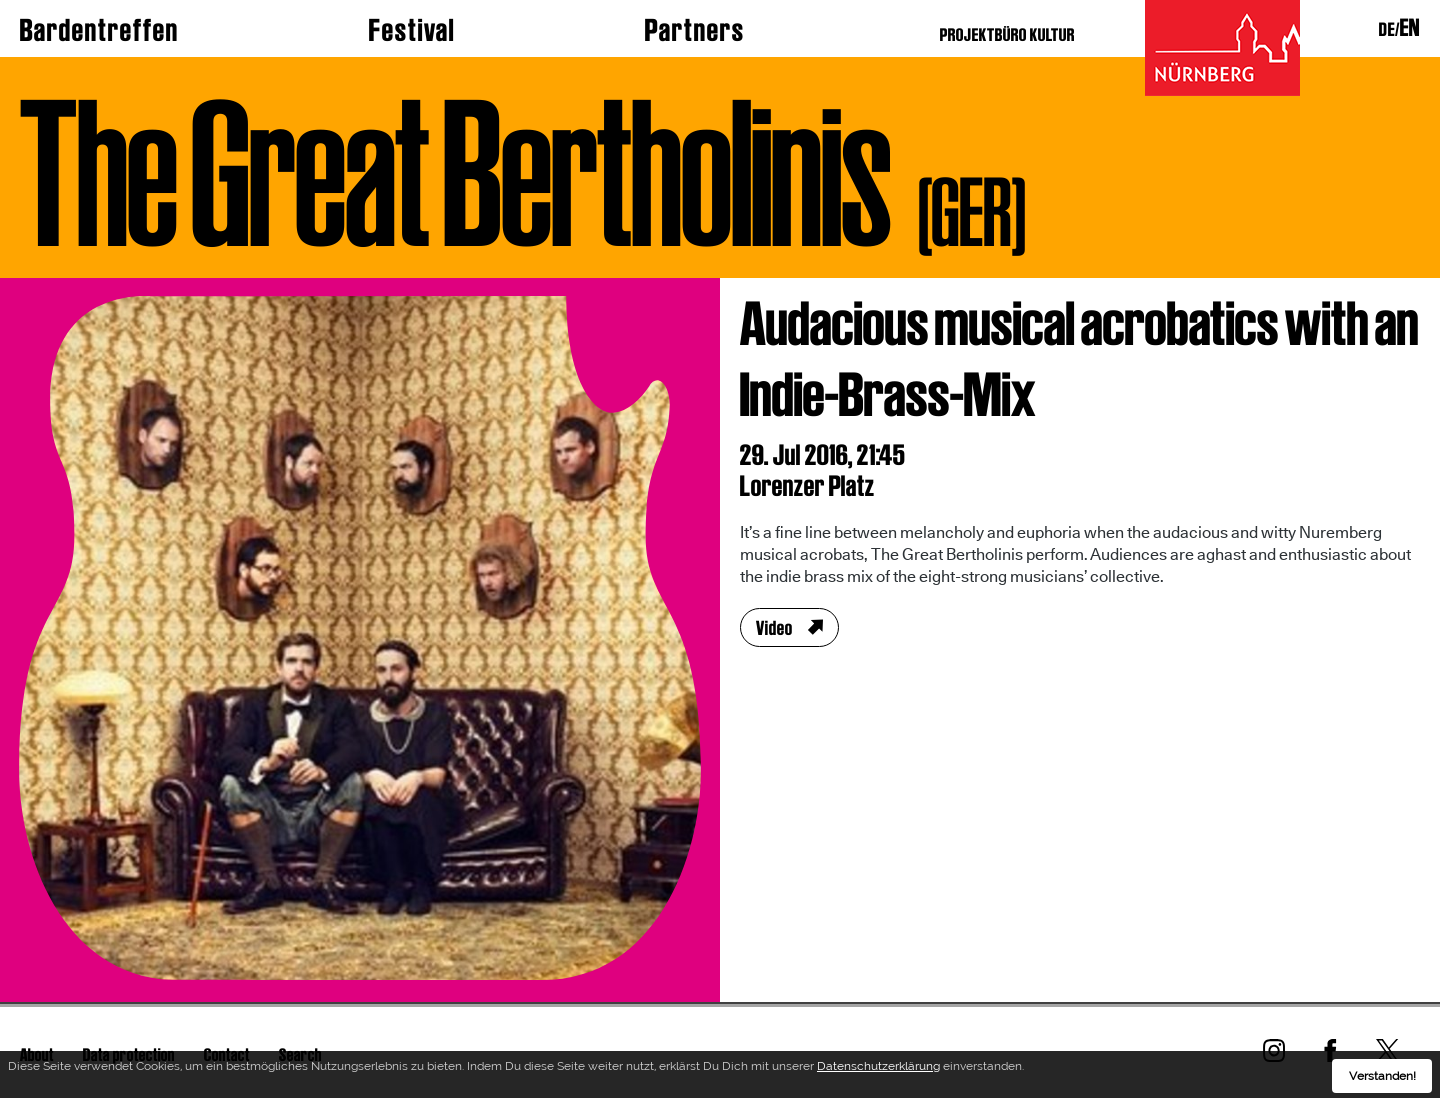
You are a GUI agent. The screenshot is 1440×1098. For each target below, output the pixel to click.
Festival (412, 30)
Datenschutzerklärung (878, 1070)
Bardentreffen (99, 30)
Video (774, 628)
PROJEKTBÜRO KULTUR (1007, 34)
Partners (695, 30)
